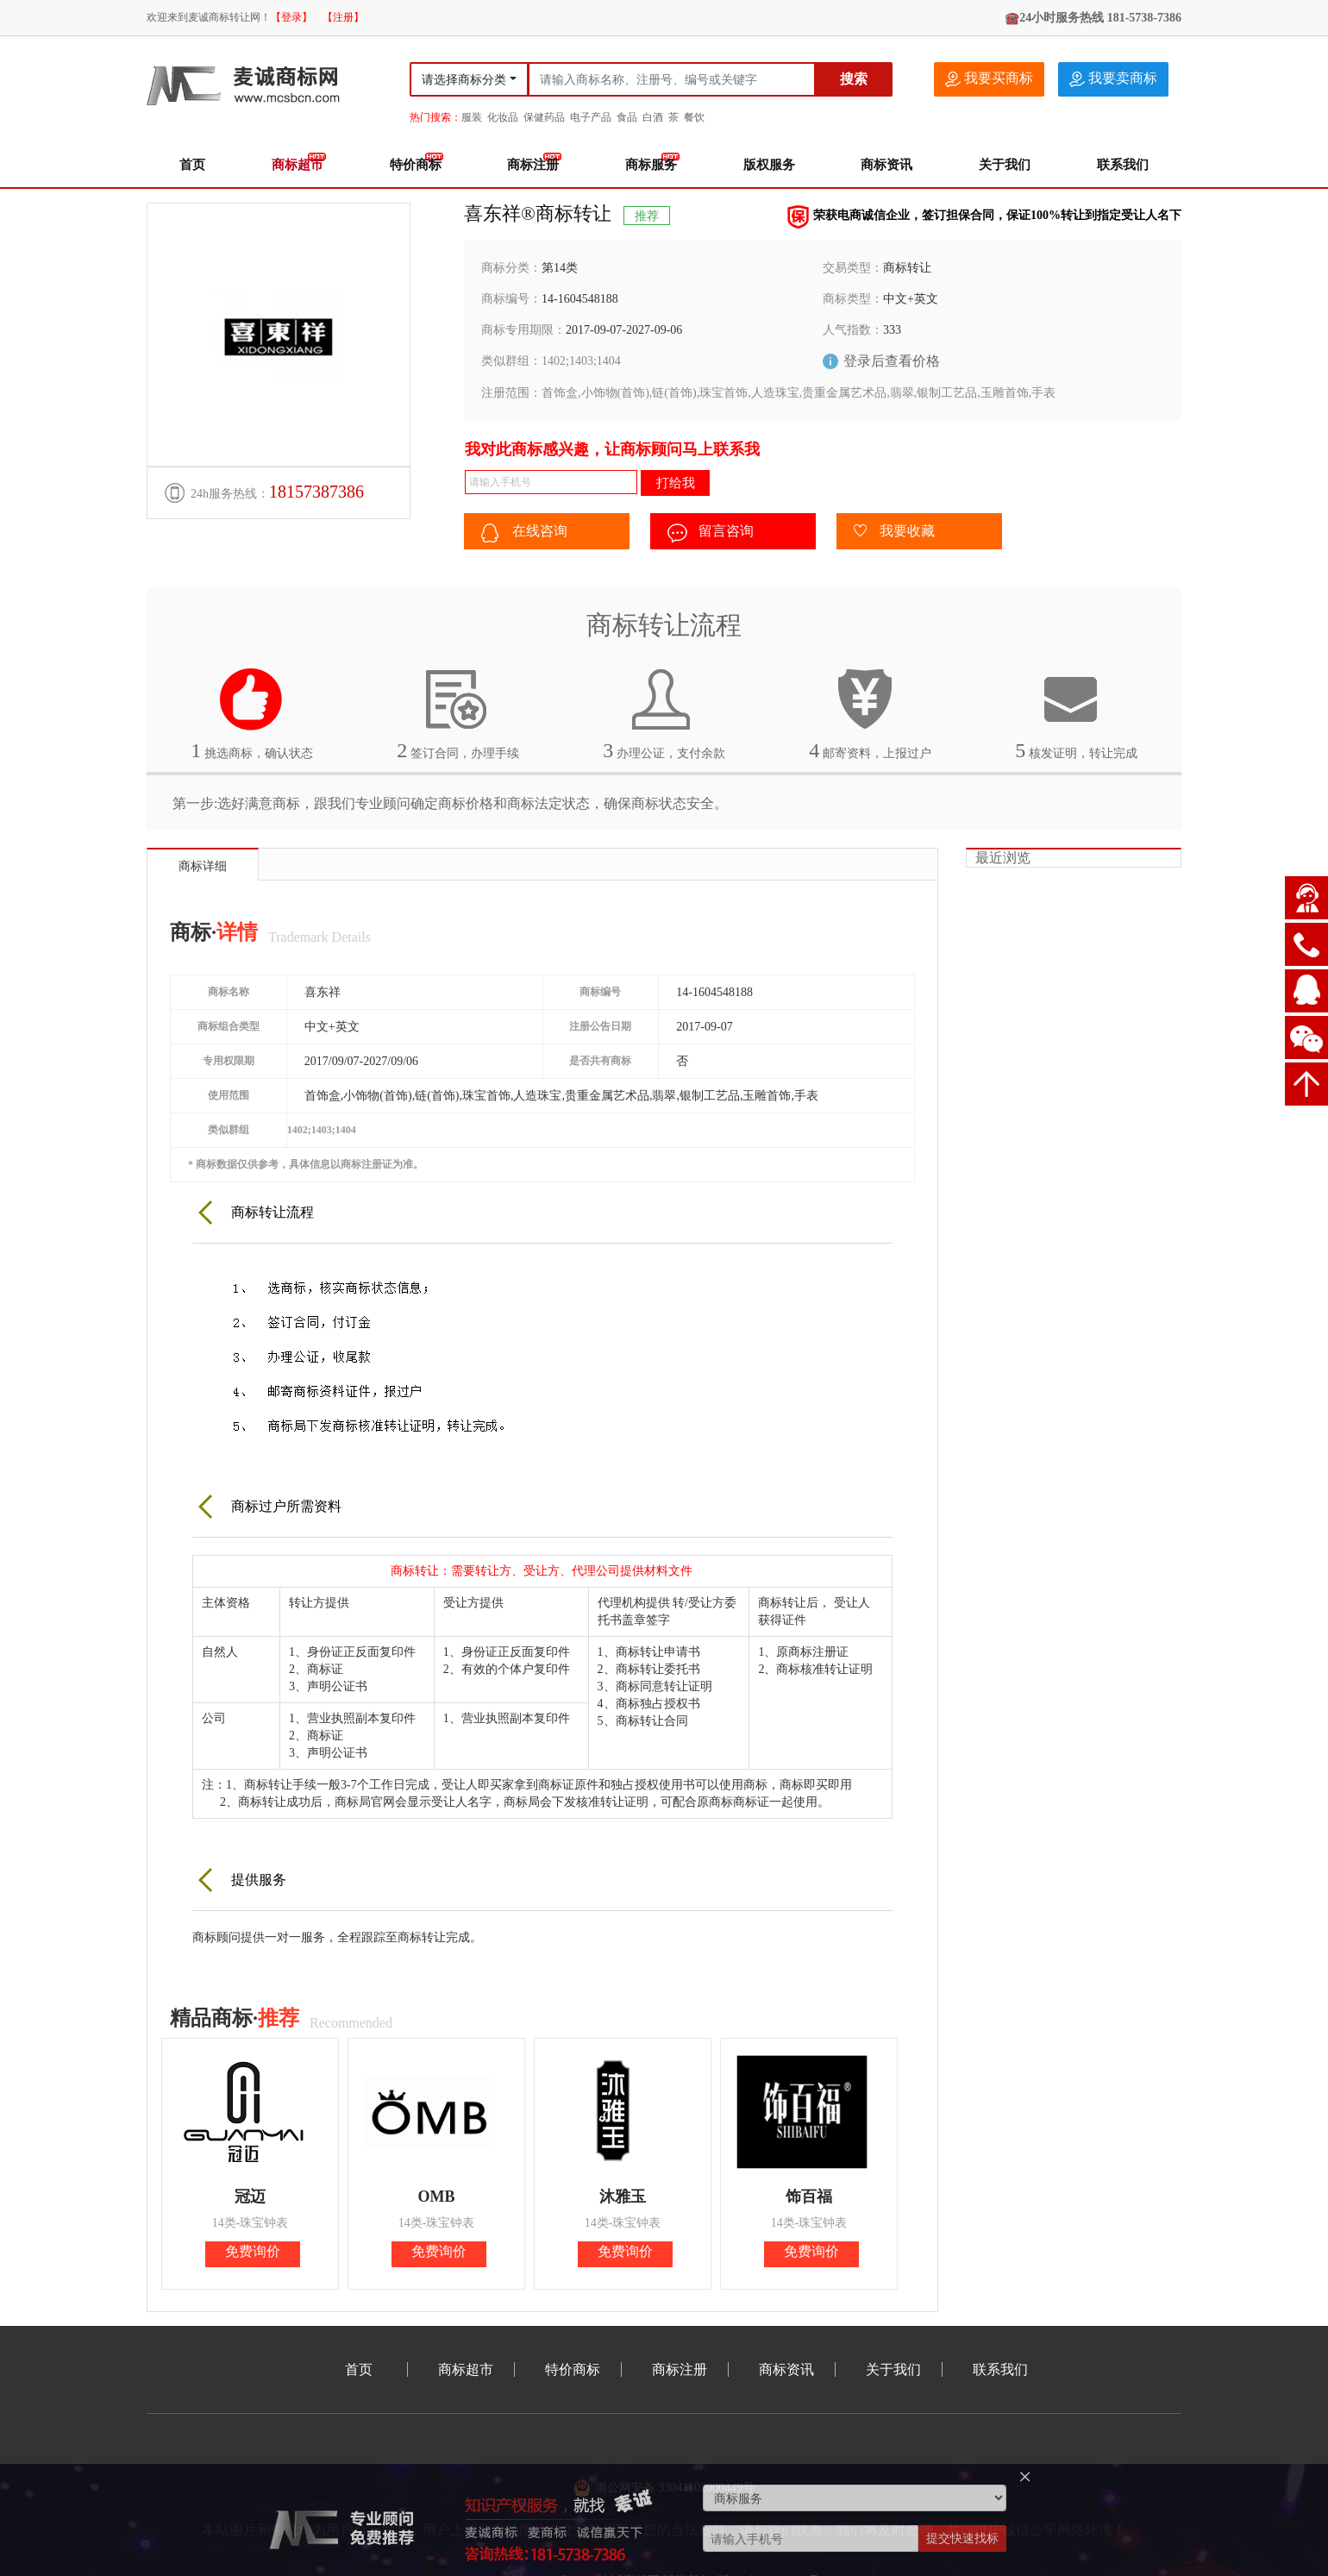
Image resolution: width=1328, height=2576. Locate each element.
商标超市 (297, 165)
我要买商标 (989, 79)
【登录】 (291, 17)
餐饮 (694, 117)
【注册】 (343, 17)
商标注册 (533, 165)
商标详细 (203, 866)
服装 (471, 117)
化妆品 (502, 117)
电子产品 (590, 117)
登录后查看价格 (891, 361)
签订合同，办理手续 (458, 714)
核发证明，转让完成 (1076, 714)
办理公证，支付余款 (664, 714)
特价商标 (416, 165)
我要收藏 (894, 532)
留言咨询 (710, 533)
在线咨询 (524, 533)
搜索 (854, 79)
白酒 (652, 117)
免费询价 (252, 2251)
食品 (627, 117)
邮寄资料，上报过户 (870, 714)
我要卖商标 (1113, 79)
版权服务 (769, 165)
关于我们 (1004, 165)
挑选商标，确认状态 (252, 714)
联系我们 (1123, 165)
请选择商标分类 (464, 79)
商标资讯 (886, 165)
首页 (192, 165)
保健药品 (544, 117)
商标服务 (651, 165)
